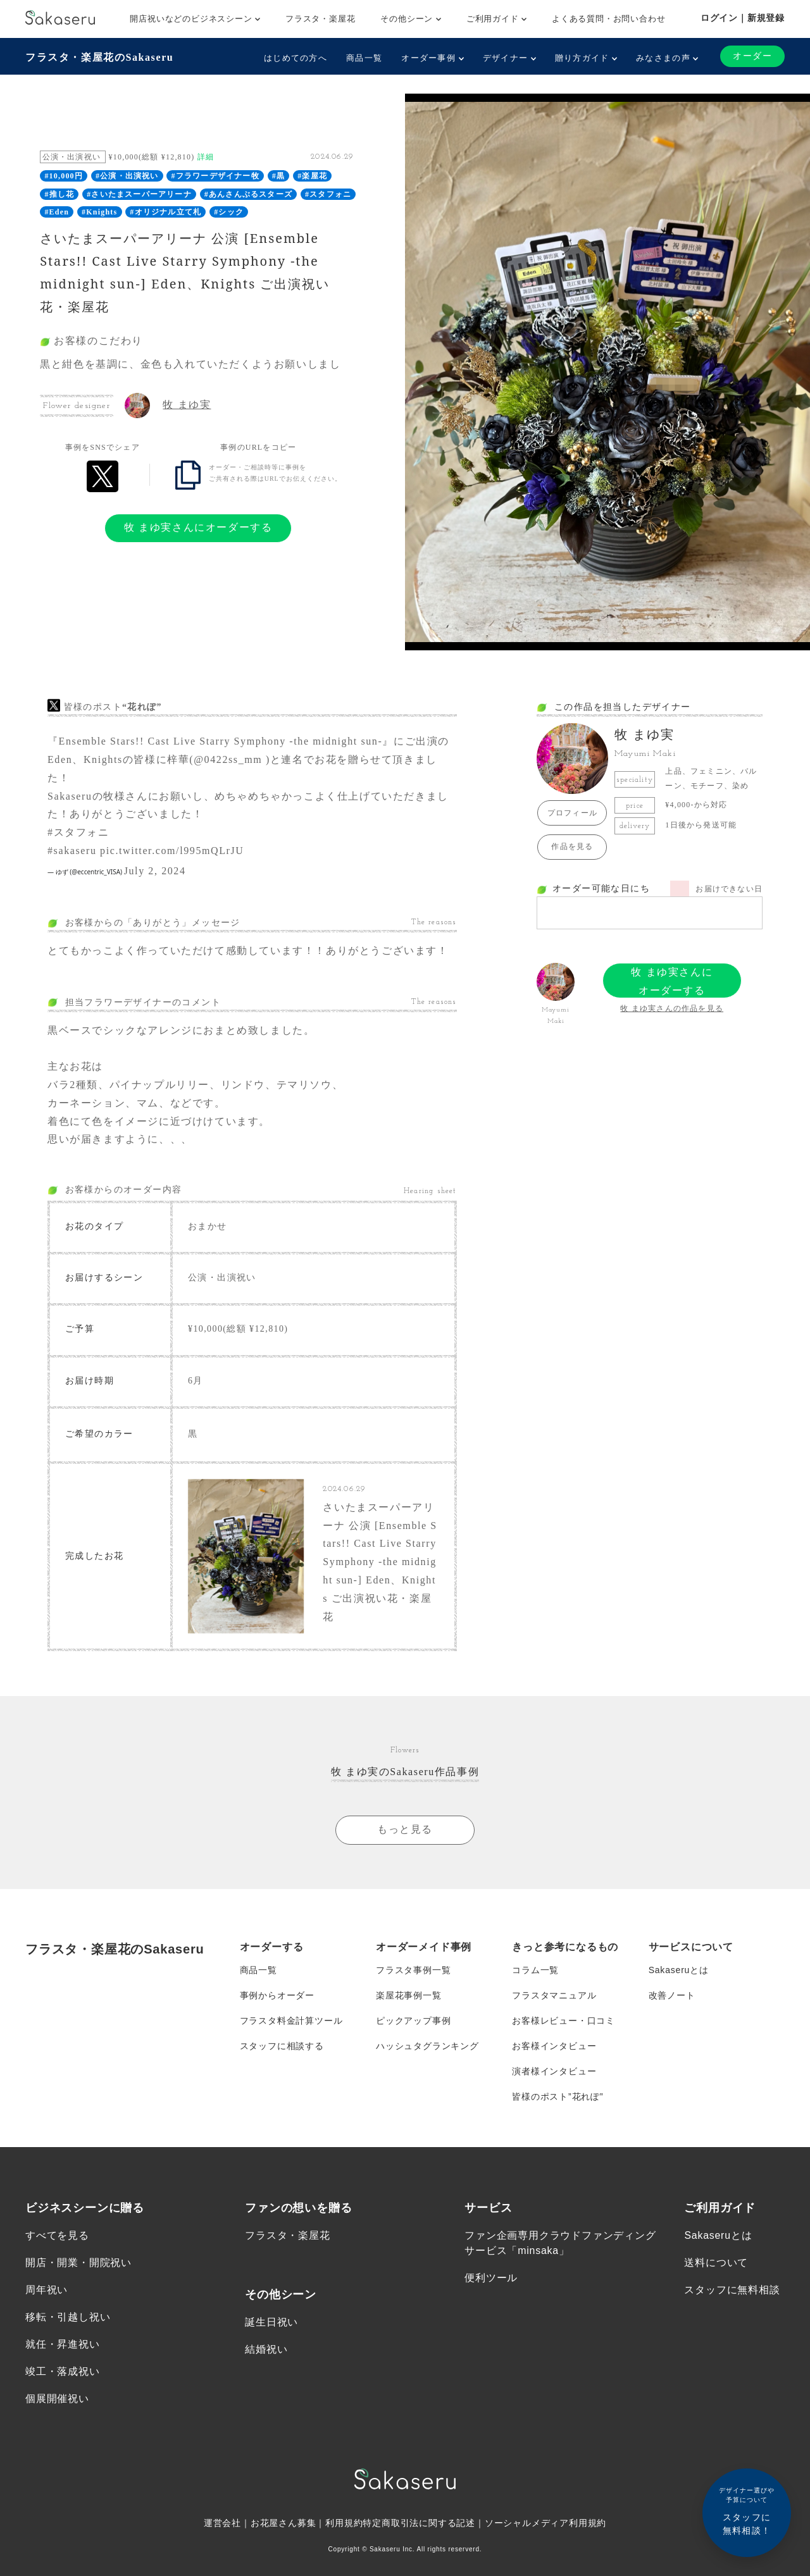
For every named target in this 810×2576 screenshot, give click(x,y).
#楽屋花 (312, 175)
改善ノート (672, 1995)
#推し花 (59, 194)
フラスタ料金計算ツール (291, 2021)
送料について (716, 2263)
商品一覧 (364, 58)
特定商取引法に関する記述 (419, 2523)
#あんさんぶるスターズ (248, 194)
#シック (229, 211)
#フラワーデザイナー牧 (215, 175)
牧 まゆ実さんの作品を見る (671, 1008)
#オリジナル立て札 (165, 211)
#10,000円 (63, 175)
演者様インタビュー (554, 2071)
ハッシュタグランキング (427, 2046)
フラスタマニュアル (554, 1995)
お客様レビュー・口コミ (563, 2021)
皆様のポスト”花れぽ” (557, 2096)
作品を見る (572, 846)
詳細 (205, 156)
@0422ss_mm (228, 759)
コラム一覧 (535, 1970)
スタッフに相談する (282, 2046)
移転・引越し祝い (67, 2317)
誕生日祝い (271, 2322)
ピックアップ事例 (413, 2021)
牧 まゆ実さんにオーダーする (198, 527)
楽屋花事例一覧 (409, 1995)
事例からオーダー (277, 1995)
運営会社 (222, 2523)
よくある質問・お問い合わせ (608, 18)
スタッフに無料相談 (732, 2290)
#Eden (56, 211)
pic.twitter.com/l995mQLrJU (172, 850)
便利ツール (491, 2278)
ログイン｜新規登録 (743, 18)
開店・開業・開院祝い (78, 2263)
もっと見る (405, 1829)
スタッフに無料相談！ (746, 2511)
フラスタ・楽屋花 (320, 18)
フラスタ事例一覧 (413, 1970)
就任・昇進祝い (62, 2344)
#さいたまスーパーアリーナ (139, 194)
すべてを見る (57, 2235)
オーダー (752, 56)
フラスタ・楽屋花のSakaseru (99, 57)
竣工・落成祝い (62, 2372)
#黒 (278, 175)
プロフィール (572, 812)
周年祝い (46, 2290)
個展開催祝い (57, 2399)
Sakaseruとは (679, 1970)
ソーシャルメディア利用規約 (545, 2523)
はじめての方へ (295, 58)
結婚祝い (266, 2349)
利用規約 (344, 2523)
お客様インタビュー (554, 2046)
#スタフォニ (328, 194)
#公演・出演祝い (127, 175)
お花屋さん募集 (283, 2523)
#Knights (99, 211)
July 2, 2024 (155, 870)
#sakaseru (72, 850)
